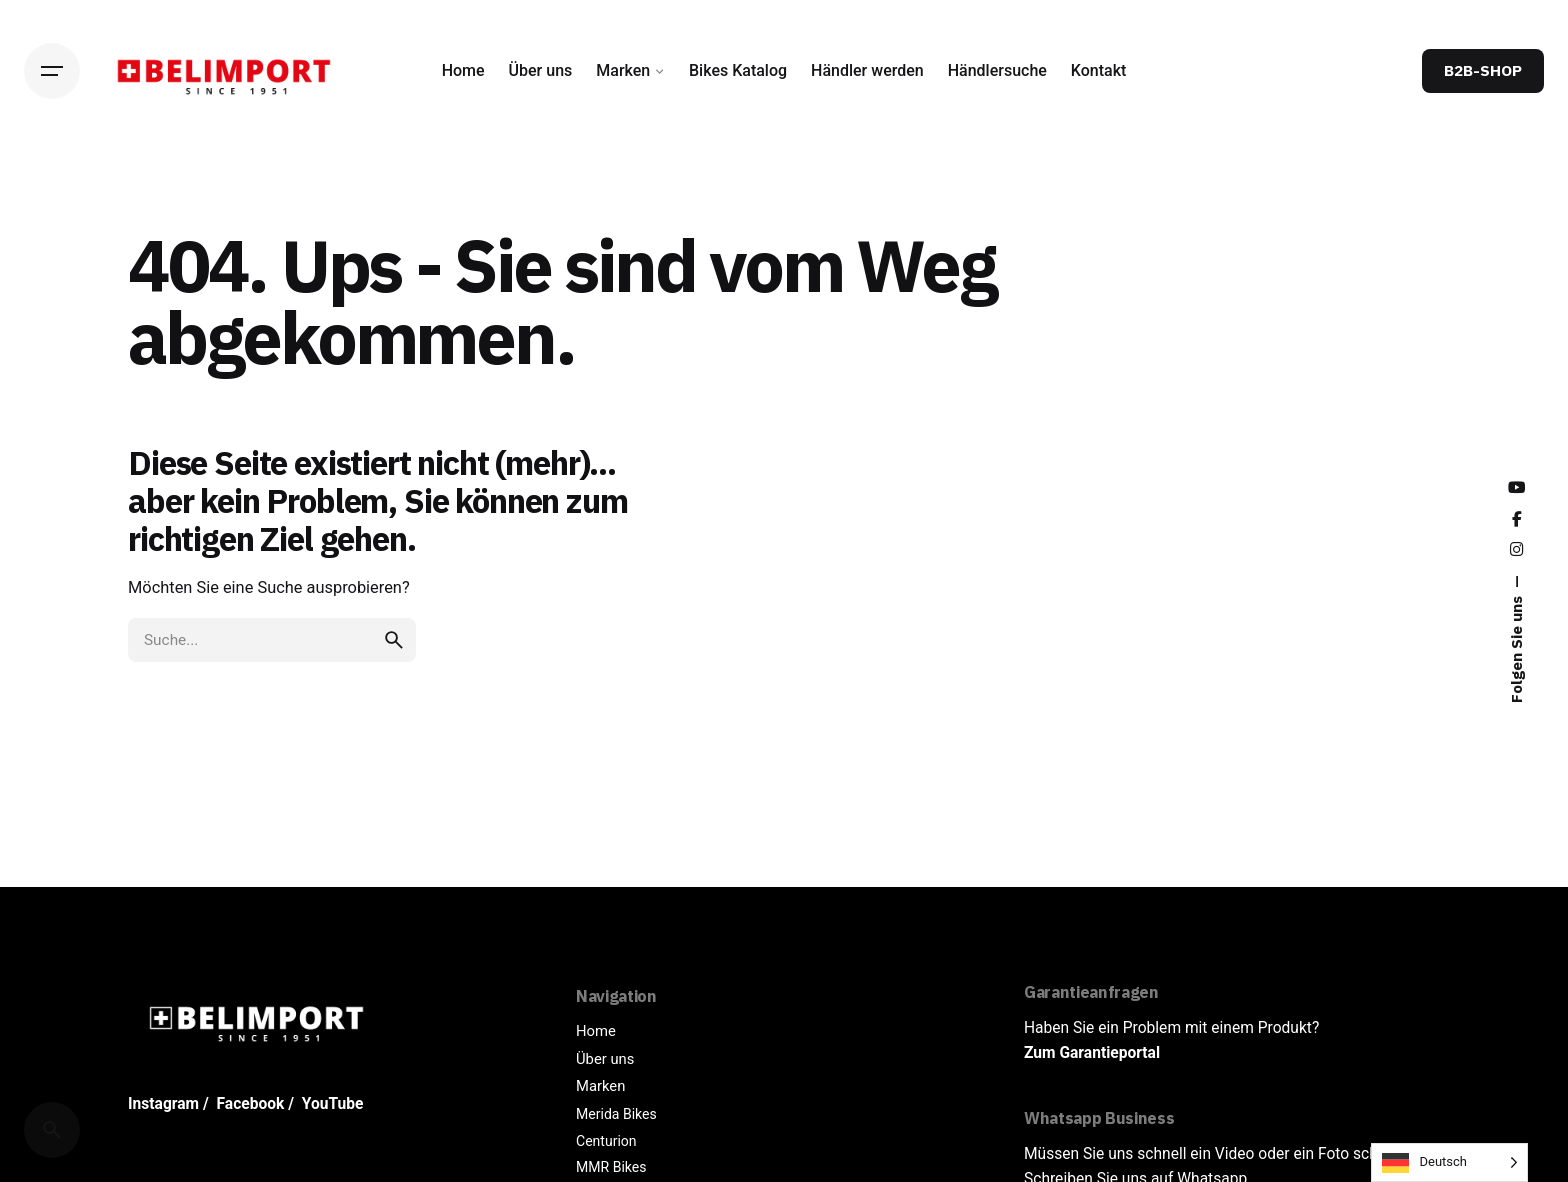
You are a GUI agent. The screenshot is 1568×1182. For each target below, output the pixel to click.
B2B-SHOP (1483, 70)
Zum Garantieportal (1092, 1053)
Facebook (251, 1104)
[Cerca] (52, 1130)
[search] (394, 640)
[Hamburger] (52, 71)
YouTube (333, 1104)
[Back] (52, 193)
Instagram (163, 1104)
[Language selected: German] (1449, 1162)
